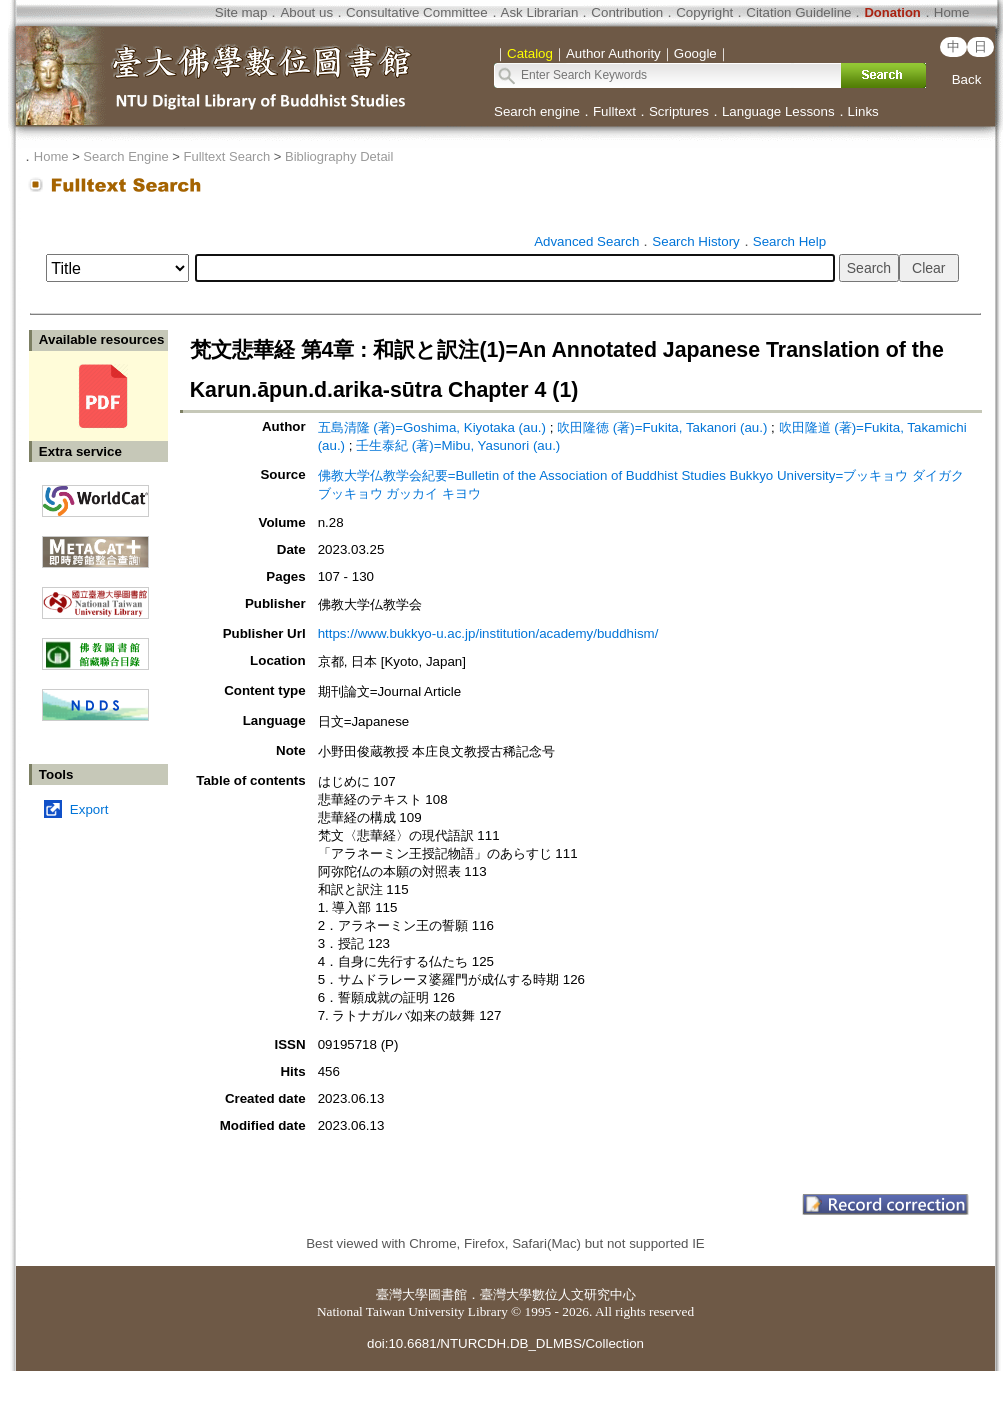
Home (952, 12)
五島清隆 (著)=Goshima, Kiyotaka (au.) (432, 427)
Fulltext (614, 111)
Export (89, 809)
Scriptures (679, 111)
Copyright (704, 12)
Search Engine (125, 156)
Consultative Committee (416, 12)
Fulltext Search (226, 156)
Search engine (537, 111)
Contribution (627, 12)
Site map (241, 12)
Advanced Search (586, 241)
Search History (695, 241)
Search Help (789, 241)
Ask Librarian (540, 12)
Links (863, 111)
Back (967, 79)
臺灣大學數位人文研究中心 (558, 1294)
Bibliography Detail (339, 156)
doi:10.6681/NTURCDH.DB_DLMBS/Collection (505, 1343)
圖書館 (447, 1294)
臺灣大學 (402, 1294)
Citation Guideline (798, 12)
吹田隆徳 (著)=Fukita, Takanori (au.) (662, 427)
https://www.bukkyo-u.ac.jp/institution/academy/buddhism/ (488, 633)
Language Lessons (778, 111)
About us (306, 12)
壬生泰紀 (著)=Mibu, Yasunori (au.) (458, 445)
